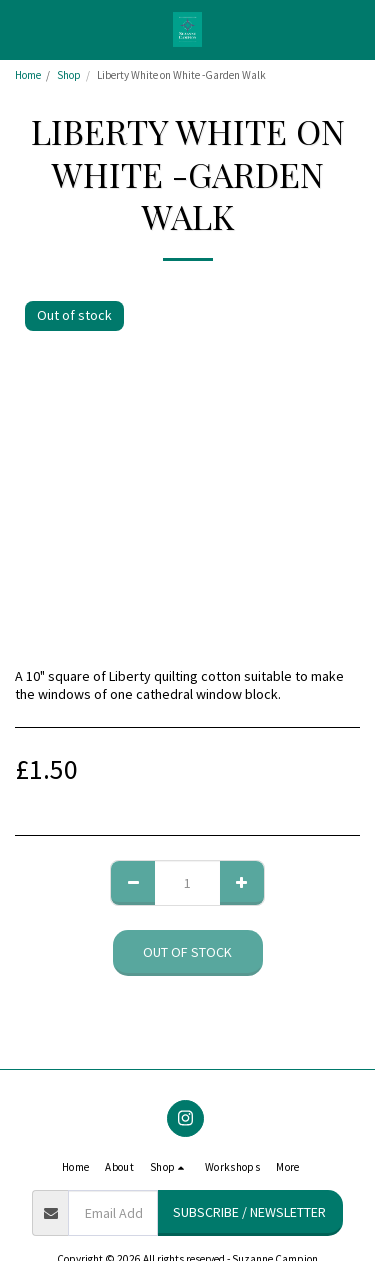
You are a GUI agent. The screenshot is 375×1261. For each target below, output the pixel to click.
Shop (69, 75)
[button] (22, 28)
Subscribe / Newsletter (249, 1212)
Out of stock (187, 952)
